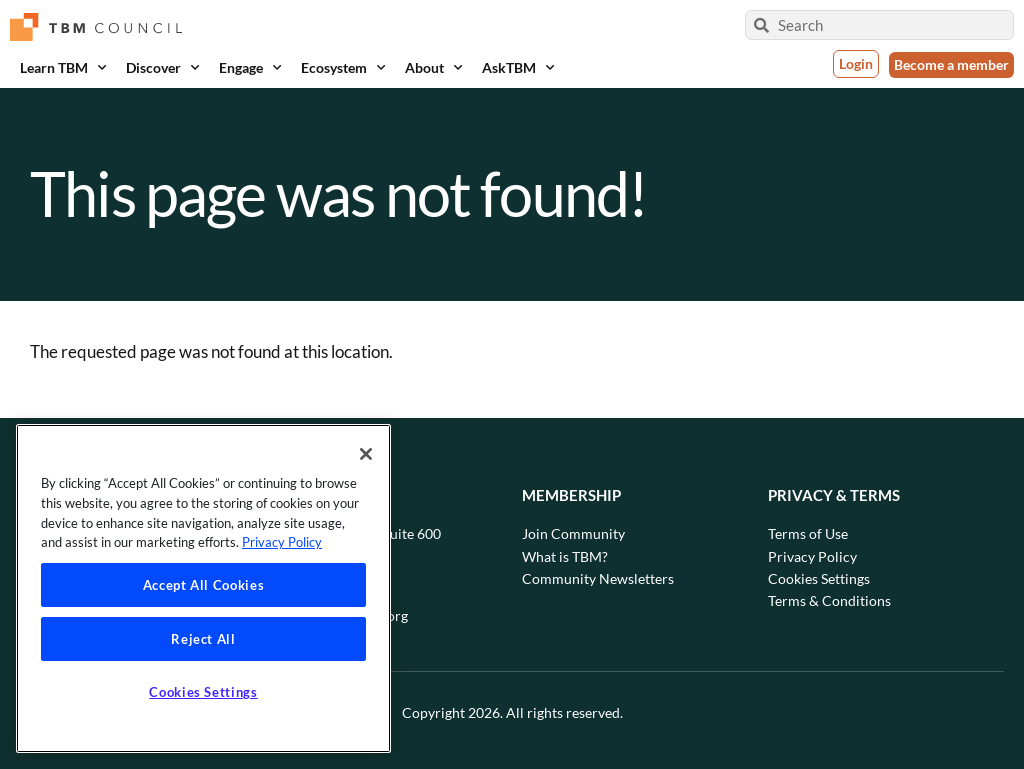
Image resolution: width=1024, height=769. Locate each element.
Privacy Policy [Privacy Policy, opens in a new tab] (282, 542)
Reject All (203, 639)
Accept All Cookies (204, 585)
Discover (162, 68)
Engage (250, 68)
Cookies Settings (819, 578)
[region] (203, 588)
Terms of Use (808, 533)
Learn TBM (63, 68)
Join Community (573, 533)
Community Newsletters (598, 578)
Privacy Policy (812, 556)
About (433, 68)
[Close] (366, 454)
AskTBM (518, 68)
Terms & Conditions (829, 600)
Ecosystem (343, 68)
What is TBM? (565, 556)
